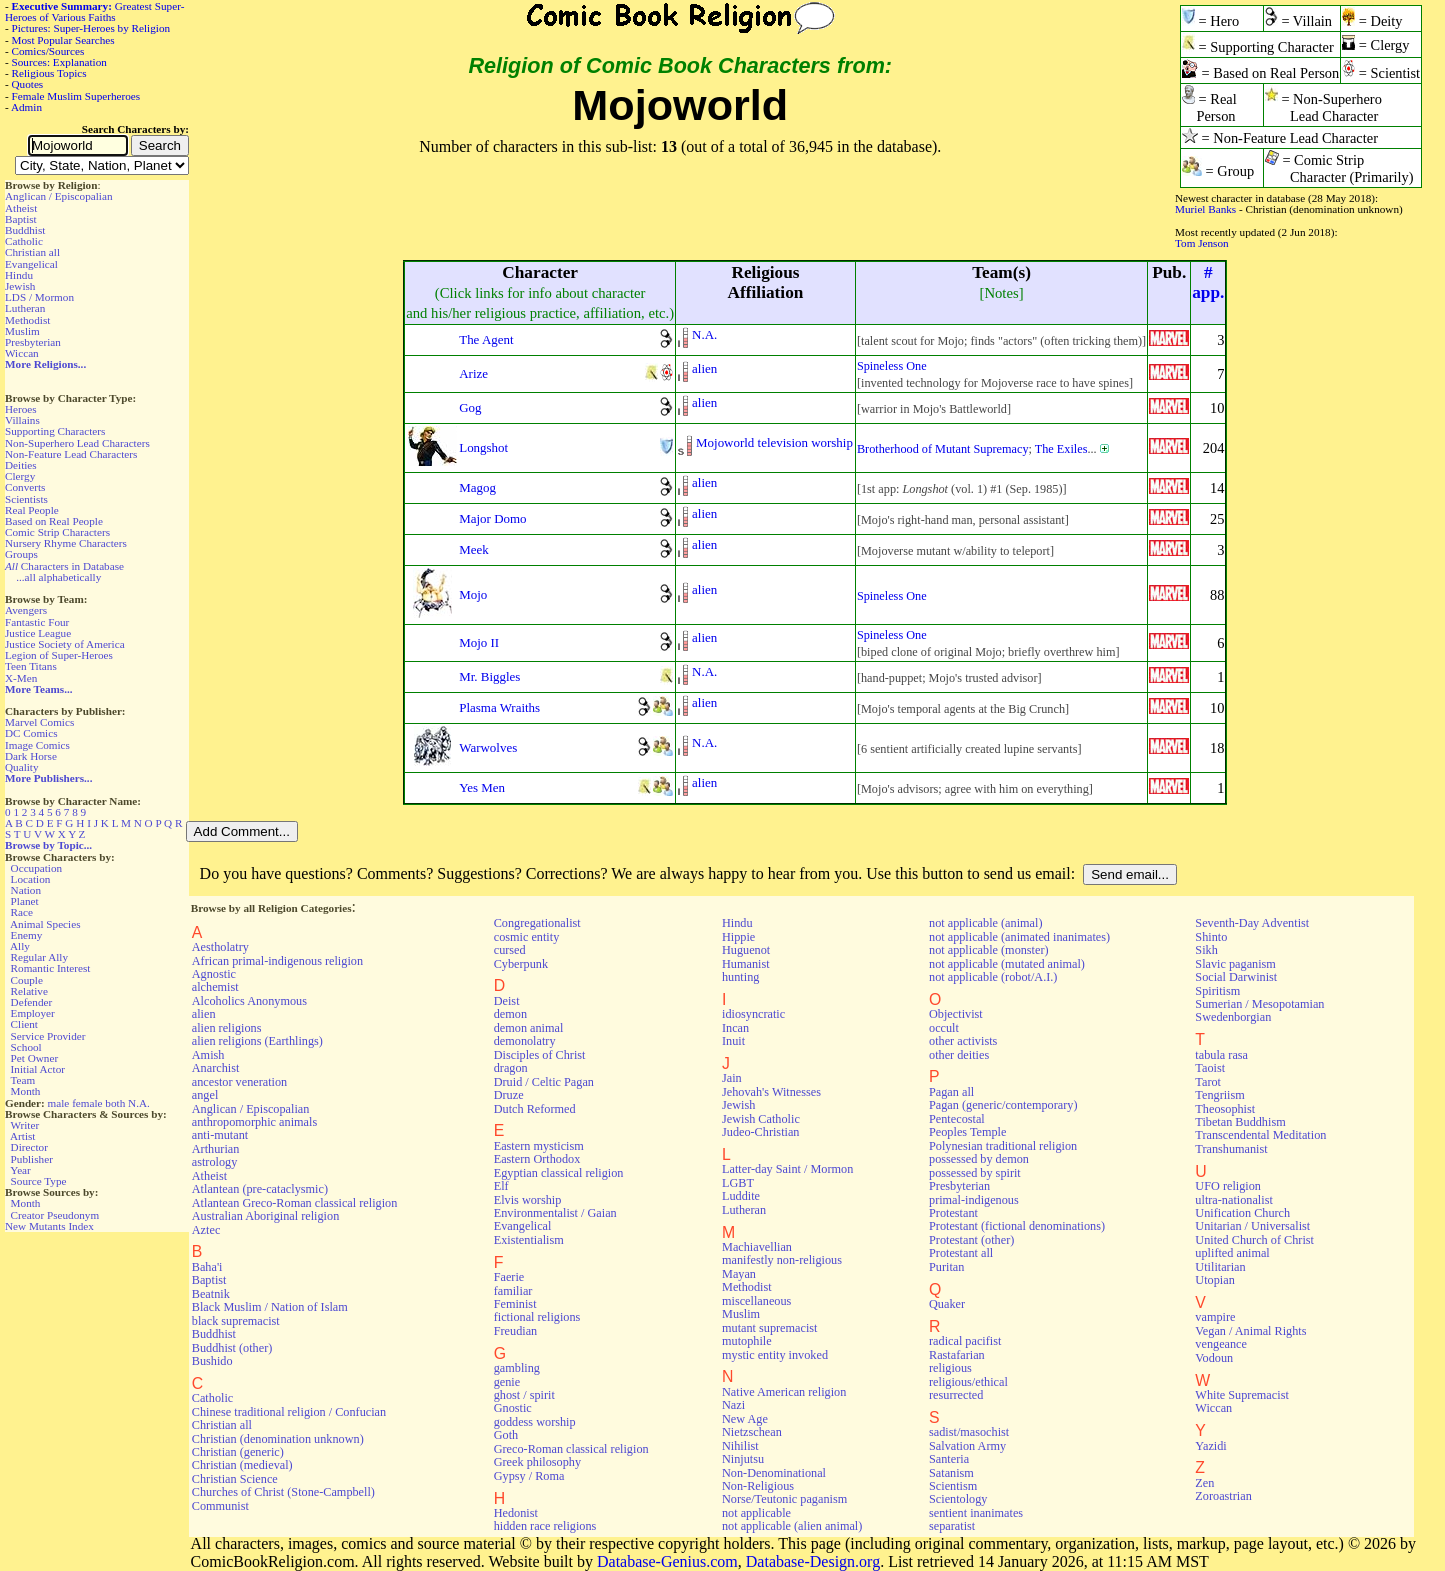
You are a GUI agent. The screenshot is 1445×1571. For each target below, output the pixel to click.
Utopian (1214, 1280)
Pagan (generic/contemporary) (1003, 1105)
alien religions (227, 1028)
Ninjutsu (743, 1459)
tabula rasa (1221, 1055)
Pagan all (951, 1092)
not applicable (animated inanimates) (1019, 937)
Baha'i (207, 1267)
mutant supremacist (769, 1328)
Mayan (739, 1274)
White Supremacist (1241, 1395)
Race (22, 912)
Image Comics (37, 745)
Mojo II (479, 642)
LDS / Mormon (39, 297)
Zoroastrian (1223, 1496)
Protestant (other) (971, 1240)
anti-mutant (220, 1135)
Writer (24, 1125)
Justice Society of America (65, 644)
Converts (25, 487)
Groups (21, 554)
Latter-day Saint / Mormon (787, 1169)
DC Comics (31, 733)
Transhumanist (1231, 1149)
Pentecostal (957, 1119)
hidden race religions (545, 1526)
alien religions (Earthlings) (257, 1041)
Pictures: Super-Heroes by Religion (91, 28)
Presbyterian (33, 342)
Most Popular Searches (63, 40)
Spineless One (892, 366)
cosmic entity (527, 937)
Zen (1204, 1483)
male (59, 1103)
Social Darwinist (1236, 977)
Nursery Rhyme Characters (66, 543)
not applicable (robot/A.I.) (993, 977)
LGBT (738, 1183)
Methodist (27, 320)
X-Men (21, 678)
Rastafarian (957, 1355)
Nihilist (740, 1446)
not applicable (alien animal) (792, 1526)
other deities (959, 1055)
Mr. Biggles (489, 676)
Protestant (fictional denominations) (1017, 1226)
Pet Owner (35, 1058)
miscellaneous (756, 1301)
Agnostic (214, 974)
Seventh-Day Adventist (1252, 923)
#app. (1208, 282)
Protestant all (961, 1253)
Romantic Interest (51, 968)
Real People (32, 510)
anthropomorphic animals (254, 1122)
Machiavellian (757, 1247)
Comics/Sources (48, 51)
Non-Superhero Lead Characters (77, 443)
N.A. (139, 1103)
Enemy (27, 935)
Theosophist (1225, 1109)
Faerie (509, 1277)
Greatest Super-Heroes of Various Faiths (94, 11)
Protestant (953, 1213)
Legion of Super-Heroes (59, 655)
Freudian (516, 1331)
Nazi (733, 1405)
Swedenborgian (1233, 1017)
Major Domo (492, 518)
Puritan (946, 1267)
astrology (215, 1162)
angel (205, 1095)
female (87, 1103)
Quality (22, 767)
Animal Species (45, 924)
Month (26, 1091)
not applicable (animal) (985, 923)
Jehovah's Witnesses (771, 1092)
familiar (513, 1291)
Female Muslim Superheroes (76, 96)
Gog (470, 407)
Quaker (947, 1304)
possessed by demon (979, 1159)
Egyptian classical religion (559, 1173)
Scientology (958, 1499)
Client (24, 1024)
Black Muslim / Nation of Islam (270, 1307)
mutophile (747, 1341)
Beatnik (211, 1294)
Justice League (38, 633)
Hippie (738, 937)
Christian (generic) (238, 1452)
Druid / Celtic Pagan (544, 1082)
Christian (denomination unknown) (278, 1439)
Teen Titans (31, 666)
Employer (33, 1013)
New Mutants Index (49, 1226)
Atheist (21, 208)
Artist (22, 1136)
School (26, 1047)
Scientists (26, 499)
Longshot (483, 447)
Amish (208, 1055)
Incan (735, 1028)
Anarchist (216, 1068)
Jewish (20, 286)
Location (31, 879)
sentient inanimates (976, 1513)
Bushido (212, 1361)
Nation (26, 890)
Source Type (39, 1181)
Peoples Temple (967, 1132)
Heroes (21, 409)
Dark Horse (31, 756)
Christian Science (235, 1479)
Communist (220, 1506)
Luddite (741, 1196)
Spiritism (1217, 991)
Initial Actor (38, 1069)
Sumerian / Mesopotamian (1259, 1004)
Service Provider (48, 1036)
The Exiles (1061, 449)
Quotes (28, 84)
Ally (20, 946)
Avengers (26, 610)
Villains (22, 420)
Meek (474, 549)
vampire (1215, 1317)
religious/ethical (968, 1382)
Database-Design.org (813, 1561)
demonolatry (525, 1041)
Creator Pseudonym (55, 1215)
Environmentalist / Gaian (555, 1213)
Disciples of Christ (540, 1055)
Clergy (20, 476)
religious (950, 1368)
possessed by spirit (975, 1173)
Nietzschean (752, 1432)
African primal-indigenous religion (277, 961)
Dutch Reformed (535, 1109)
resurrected (956, 1395)
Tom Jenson (1202, 243)
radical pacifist (965, 1341)
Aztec (206, 1230)
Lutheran (25, 308)
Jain (732, 1078)
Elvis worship (528, 1200)
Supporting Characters (55, 431)
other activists (963, 1041)
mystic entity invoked (775, 1355)
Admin (26, 107)
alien (704, 368)
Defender (32, 1002)
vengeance (1221, 1344)
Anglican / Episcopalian (59, 196)
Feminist (515, 1304)
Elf (501, 1186)
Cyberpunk (521, 964)
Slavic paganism (1235, 964)
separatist (952, 1526)
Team (22, 1080)
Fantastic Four (37, 622)
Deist (507, 1001)
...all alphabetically (58, 577)
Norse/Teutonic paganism (784, 1499)
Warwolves (488, 747)
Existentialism (529, 1240)
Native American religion (784, 1392)
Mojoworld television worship (774, 442)
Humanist (746, 964)
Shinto (1211, 937)
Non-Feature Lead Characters (71, 454)
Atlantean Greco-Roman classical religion (295, 1203)
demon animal (529, 1028)
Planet (25, 901)
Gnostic (513, 1408)
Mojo (473, 594)
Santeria (949, 1459)
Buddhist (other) (232, 1348)
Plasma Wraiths (499, 707)
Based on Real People (54, 521)
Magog (477, 487)
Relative (29, 991)
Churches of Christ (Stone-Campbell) (283, 1492)
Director (29, 1147)
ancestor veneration (239, 1082)
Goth (506, 1435)
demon (510, 1014)
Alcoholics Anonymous (249, 1001)
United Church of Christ (1254, 1240)
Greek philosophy (537, 1462)
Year (20, 1170)
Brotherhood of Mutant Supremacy (943, 449)
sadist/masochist (969, 1432)
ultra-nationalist (1233, 1200)
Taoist (1210, 1068)
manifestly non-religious (782, 1260)
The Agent (486, 339)
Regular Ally (39, 957)
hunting (740, 977)
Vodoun (1214, 1358)
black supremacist (236, 1321)
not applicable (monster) (989, 950)
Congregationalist (537, 923)
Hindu (19, 275)
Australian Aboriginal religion (265, 1216)
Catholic (24, 241)
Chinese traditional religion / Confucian (289, 1412)
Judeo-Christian (760, 1132)
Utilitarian (1220, 1267)
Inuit (733, 1041)
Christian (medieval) (242, 1465)
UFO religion (1228, 1186)
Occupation (37, 868)
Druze (509, 1095)
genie (507, 1382)
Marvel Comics (39, 722)
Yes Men (482, 787)
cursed (510, 950)
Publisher (32, 1159)
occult (944, 1028)
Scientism (953, 1486)
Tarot (1208, 1082)
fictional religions (537, 1317)
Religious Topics (49, 73)
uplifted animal (1232, 1253)
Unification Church (1242, 1213)
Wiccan (22, 353)
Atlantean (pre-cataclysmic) (260, 1189)
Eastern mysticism (539, 1146)
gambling (517, 1368)
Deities (21, 465)
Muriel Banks (1205, 209)
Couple (27, 980)
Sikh (1206, 950)
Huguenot (746, 950)
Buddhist (25, 230)
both (115, 1103)
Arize (473, 373)
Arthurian (216, 1149)
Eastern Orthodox (537, 1159)
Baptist (21, 219)
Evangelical (31, 264)
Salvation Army (967, 1446)
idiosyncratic (753, 1014)
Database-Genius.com (667, 1561)
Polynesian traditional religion (1003, 1146)
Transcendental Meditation (1260, 1135)
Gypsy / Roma (529, 1476)
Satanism (951, 1473)
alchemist (215, 987)
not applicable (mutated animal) (1007, 964)
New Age (745, 1419)
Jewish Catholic (761, 1119)
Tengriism (1219, 1095)
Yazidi (1210, 1446)
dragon (511, 1068)
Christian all (32, 252)
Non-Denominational (774, 1473)
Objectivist (956, 1014)
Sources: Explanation (59, 62)
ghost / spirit (524, 1395)
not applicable (756, 1513)
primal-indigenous (974, 1200)
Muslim (22, 331)
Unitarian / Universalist (1252, 1226)
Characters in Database (64, 566)
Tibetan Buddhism (1240, 1122)
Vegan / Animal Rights (1250, 1331)
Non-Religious (758, 1486)
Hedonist (516, 1513)
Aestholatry (220, 947)
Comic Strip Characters (57, 532)
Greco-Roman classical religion (571, 1449)
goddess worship (535, 1422)
